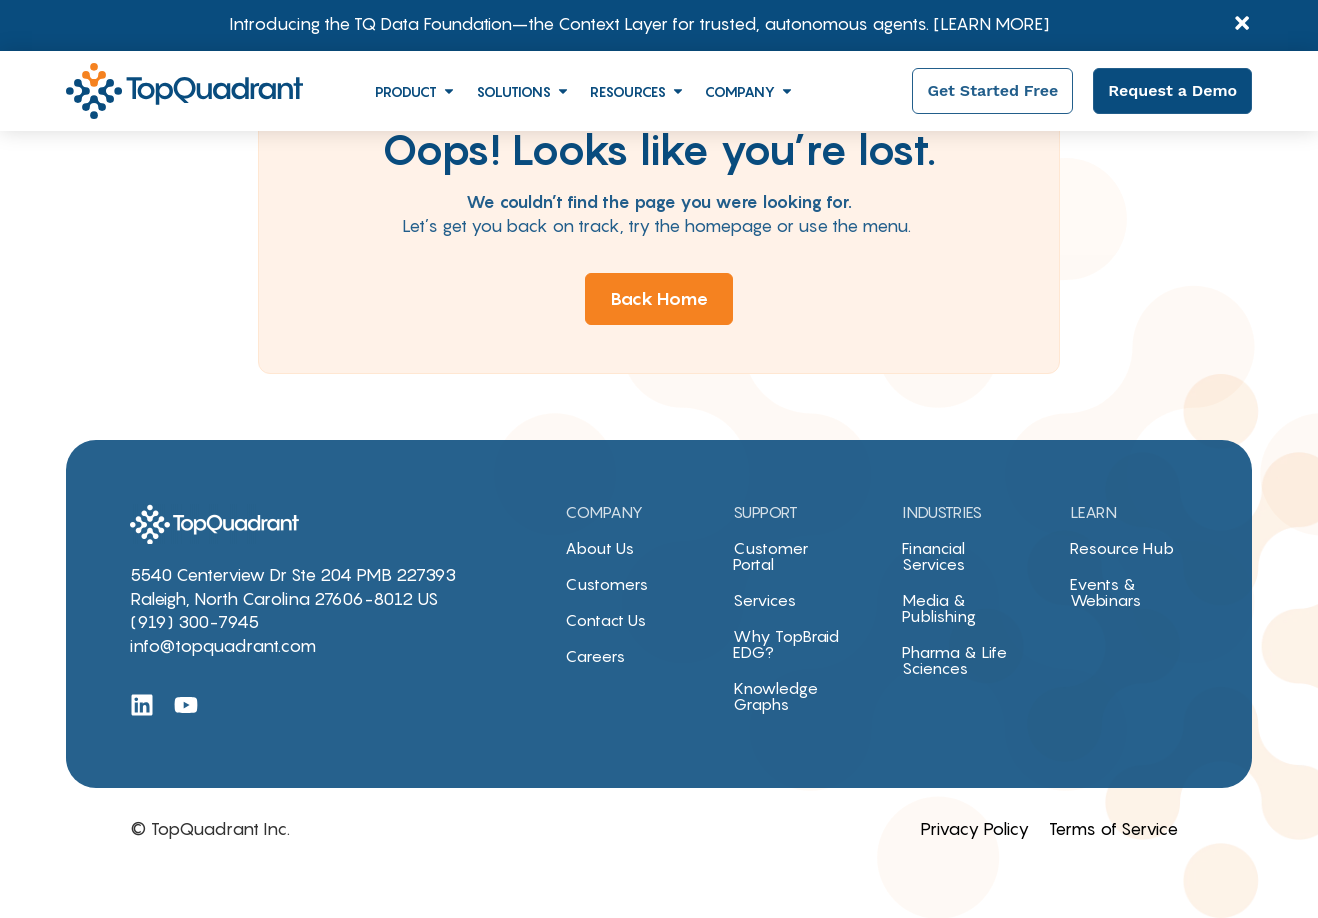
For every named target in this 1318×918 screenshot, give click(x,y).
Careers (595, 656)
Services (764, 600)
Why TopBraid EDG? (786, 644)
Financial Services (933, 556)
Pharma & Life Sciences (954, 660)
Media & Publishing (939, 608)
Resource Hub (1122, 548)
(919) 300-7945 (194, 622)
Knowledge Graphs (775, 696)
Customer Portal (770, 556)
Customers (606, 584)
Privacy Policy (974, 829)
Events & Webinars (1105, 592)
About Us (599, 548)
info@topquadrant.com (223, 646)
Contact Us (605, 620)
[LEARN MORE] (991, 24)
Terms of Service (1113, 829)
